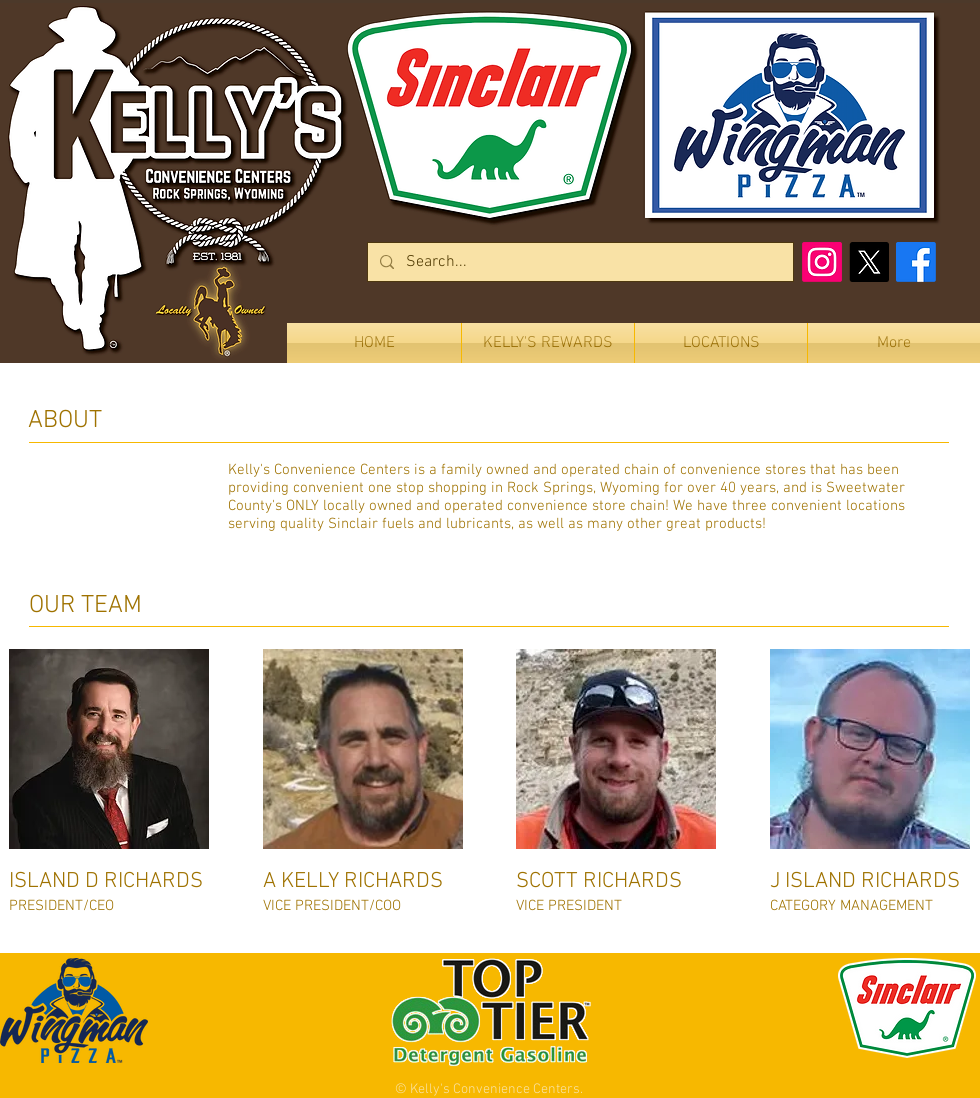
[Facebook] (916, 262)
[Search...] (578, 262)
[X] (869, 262)
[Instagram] (822, 262)
